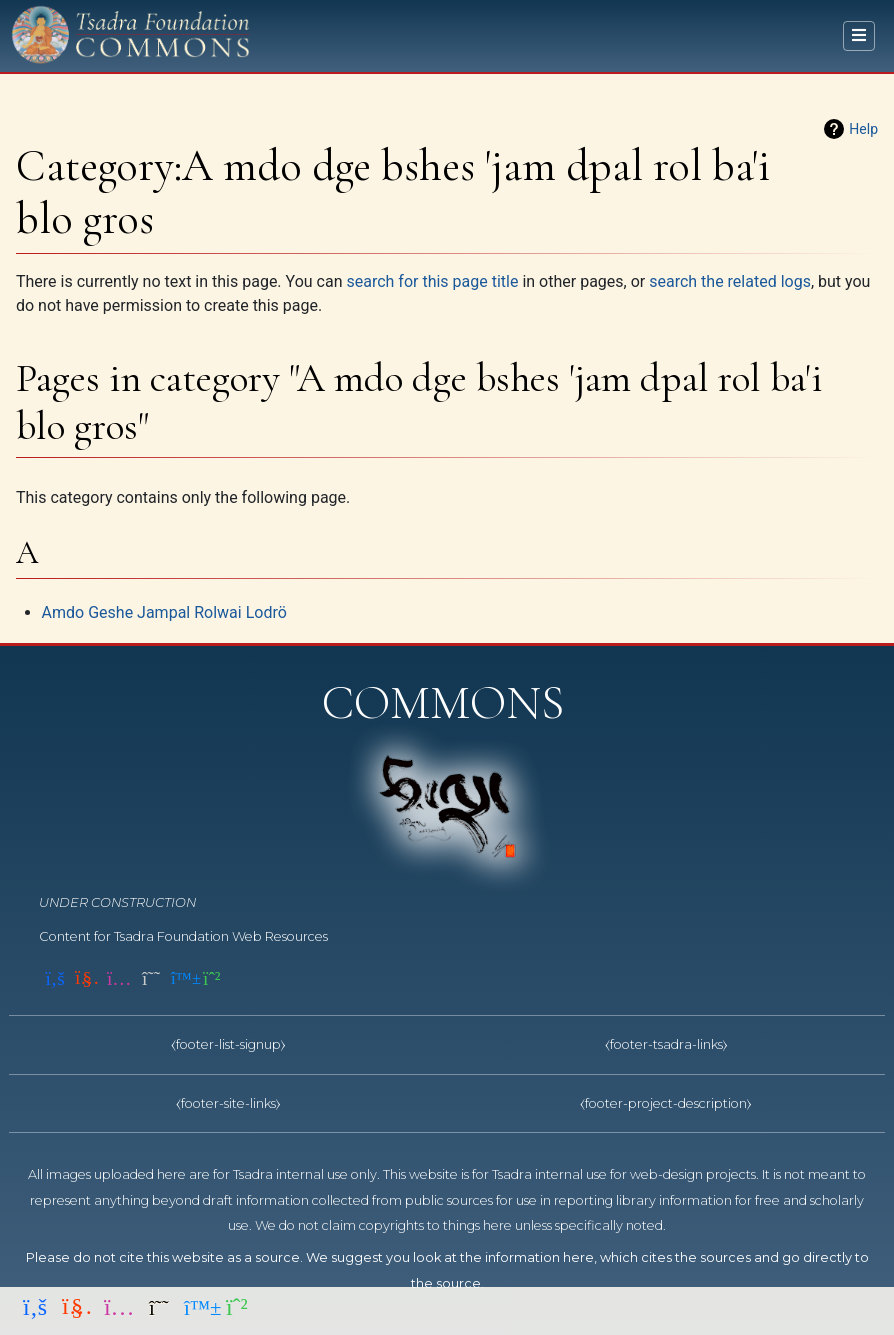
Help (863, 129)
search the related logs (730, 281)
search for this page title (432, 281)
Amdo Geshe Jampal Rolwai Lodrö (164, 612)
